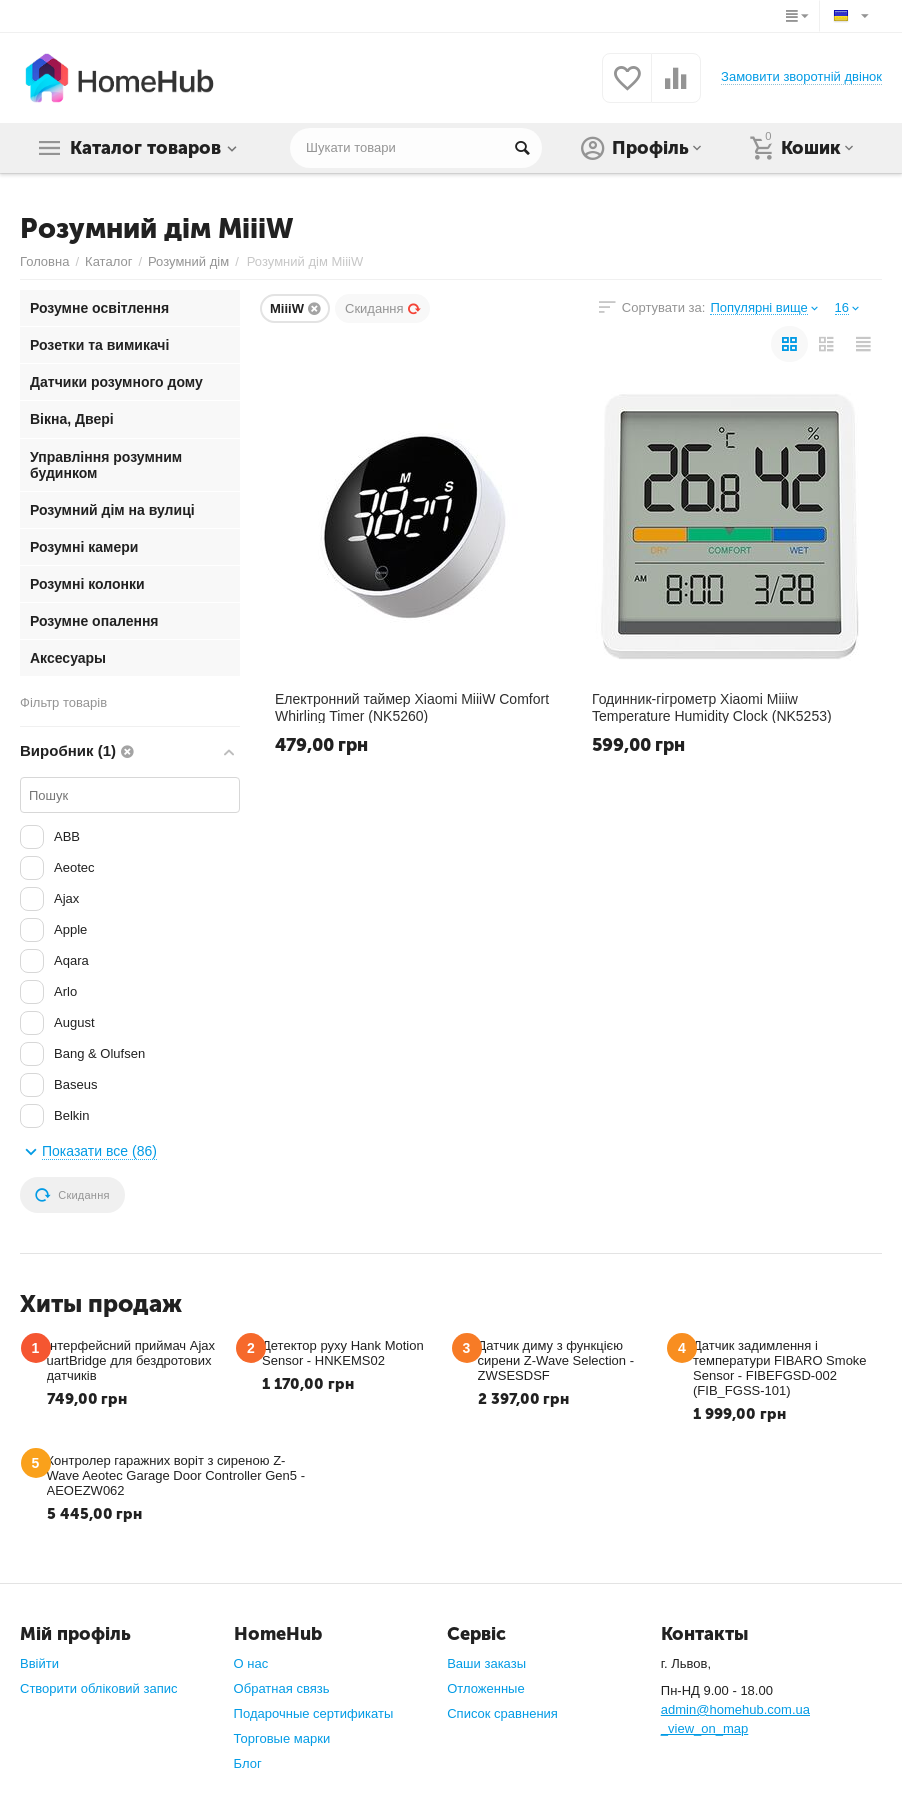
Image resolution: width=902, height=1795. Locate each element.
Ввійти (39, 1663)
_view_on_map (705, 1728)
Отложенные (486, 1688)
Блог (248, 1763)
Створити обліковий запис (98, 1688)
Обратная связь (282, 1688)
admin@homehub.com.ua (735, 1709)
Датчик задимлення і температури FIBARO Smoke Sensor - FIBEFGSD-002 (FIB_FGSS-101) (780, 1368)
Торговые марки (282, 1738)
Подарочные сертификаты (314, 1713)
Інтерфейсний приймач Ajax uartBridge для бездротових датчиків (131, 1360)
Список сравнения (502, 1713)
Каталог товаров (145, 148)
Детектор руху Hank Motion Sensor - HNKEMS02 (343, 1353)
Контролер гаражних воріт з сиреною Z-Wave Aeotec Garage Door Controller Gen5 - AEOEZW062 (176, 1475)
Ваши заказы (486, 1663)
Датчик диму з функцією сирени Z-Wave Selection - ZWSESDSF (556, 1360)
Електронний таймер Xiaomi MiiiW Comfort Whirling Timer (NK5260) (412, 707)
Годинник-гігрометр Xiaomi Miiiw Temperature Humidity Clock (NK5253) (712, 707)
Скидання (383, 308)
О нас (251, 1663)
